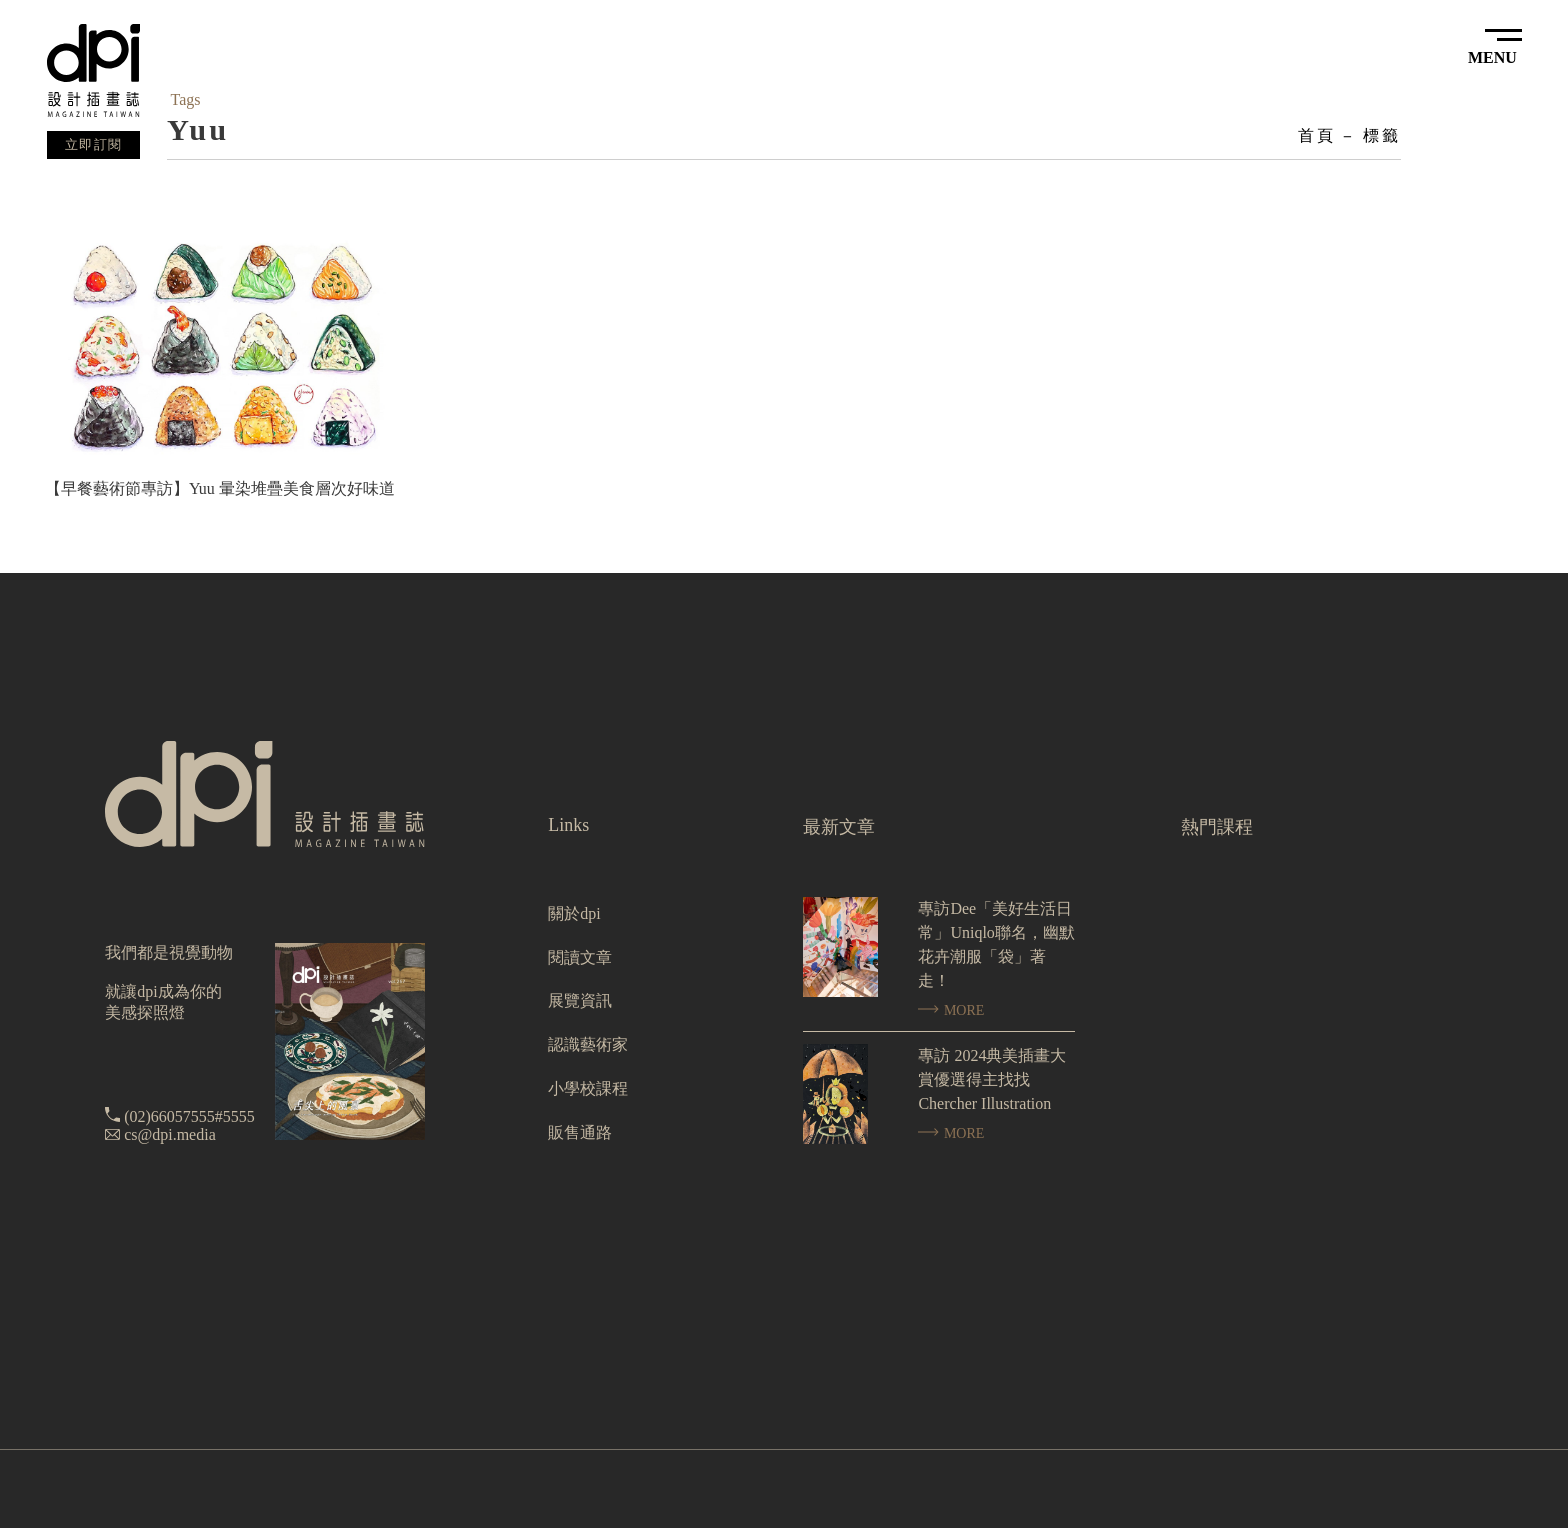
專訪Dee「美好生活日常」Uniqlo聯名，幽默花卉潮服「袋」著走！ (996, 944)
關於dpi (574, 913)
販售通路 (580, 1132)
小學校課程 (588, 1088)
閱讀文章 (580, 957)
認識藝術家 (588, 1044)
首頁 (1317, 135)
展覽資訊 (580, 1000)
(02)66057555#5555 (189, 1116)
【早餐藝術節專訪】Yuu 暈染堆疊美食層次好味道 (220, 488)
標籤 (1382, 135)
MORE (951, 1010)
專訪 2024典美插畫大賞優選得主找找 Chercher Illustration (992, 1079)
